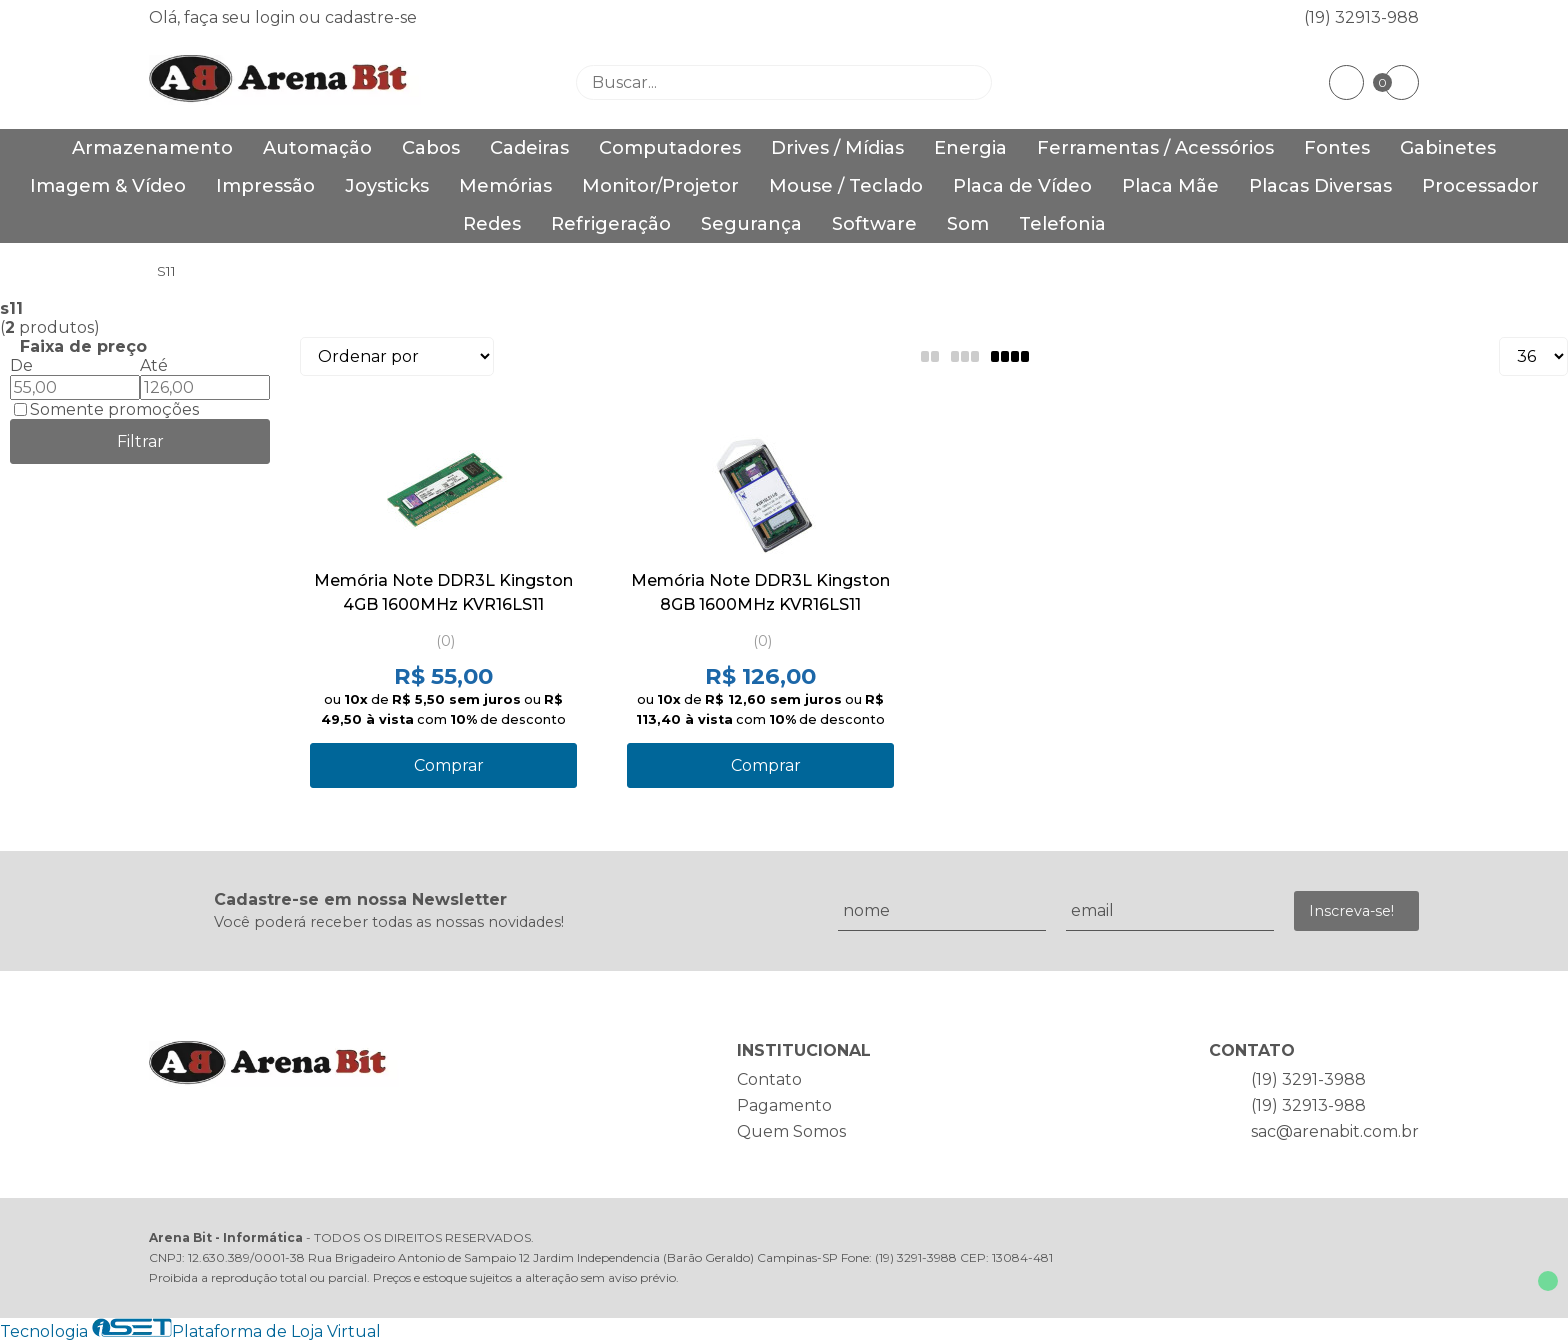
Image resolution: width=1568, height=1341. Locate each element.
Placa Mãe (1170, 186)
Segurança (751, 224)
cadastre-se (371, 17)
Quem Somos (791, 1131)
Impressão (265, 186)
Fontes (1337, 148)
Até (154, 365)
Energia (970, 148)
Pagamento (784, 1105)
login (277, 17)
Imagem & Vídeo (108, 186)
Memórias (505, 186)
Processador (1480, 186)
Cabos (431, 148)
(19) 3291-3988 (1308, 1079)
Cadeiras (529, 148)
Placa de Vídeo (1022, 186)
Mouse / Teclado (846, 186)
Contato (769, 1079)
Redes (492, 224)
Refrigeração (611, 224)
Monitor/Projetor (660, 186)
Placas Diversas (1320, 186)
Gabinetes (1448, 148)
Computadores (670, 148)
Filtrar (140, 441)
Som (968, 224)
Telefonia (1062, 224)
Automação (317, 148)
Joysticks (387, 186)
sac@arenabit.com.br (1335, 1131)
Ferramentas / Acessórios (1155, 148)
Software (874, 224)
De (21, 365)
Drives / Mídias (837, 148)
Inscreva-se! (1351, 911)
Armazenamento (152, 148)
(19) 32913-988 (1361, 17)
